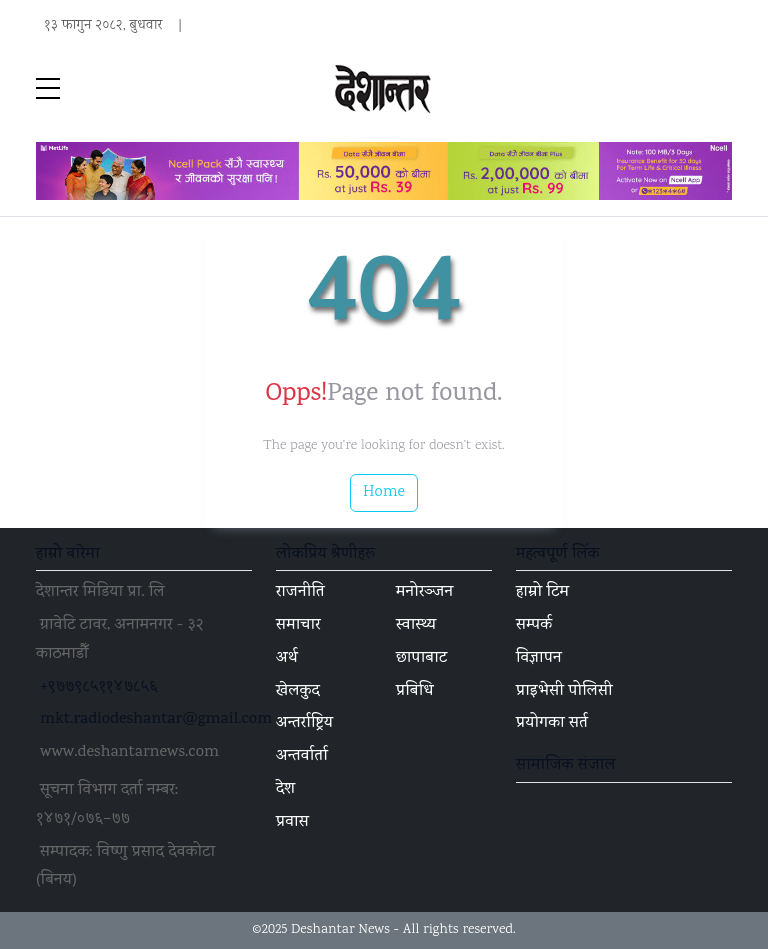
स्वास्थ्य (416, 626)
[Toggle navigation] (720, 90)
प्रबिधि (415, 692)
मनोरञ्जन (424, 593)
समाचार (298, 626)
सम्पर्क (534, 626)
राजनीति (300, 593)
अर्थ (287, 659)
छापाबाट (421, 659)
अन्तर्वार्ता (302, 757)
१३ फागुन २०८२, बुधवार (103, 26)
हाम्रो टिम (542, 593)
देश (285, 790)
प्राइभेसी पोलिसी (564, 692)
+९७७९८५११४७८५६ (99, 688)
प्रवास (292, 823)
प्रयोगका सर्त (552, 724)
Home (384, 492)
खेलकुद (298, 692)
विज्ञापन (539, 659)
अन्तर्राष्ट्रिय (304, 724)
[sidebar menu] (48, 90)
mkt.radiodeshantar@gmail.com (156, 720)
